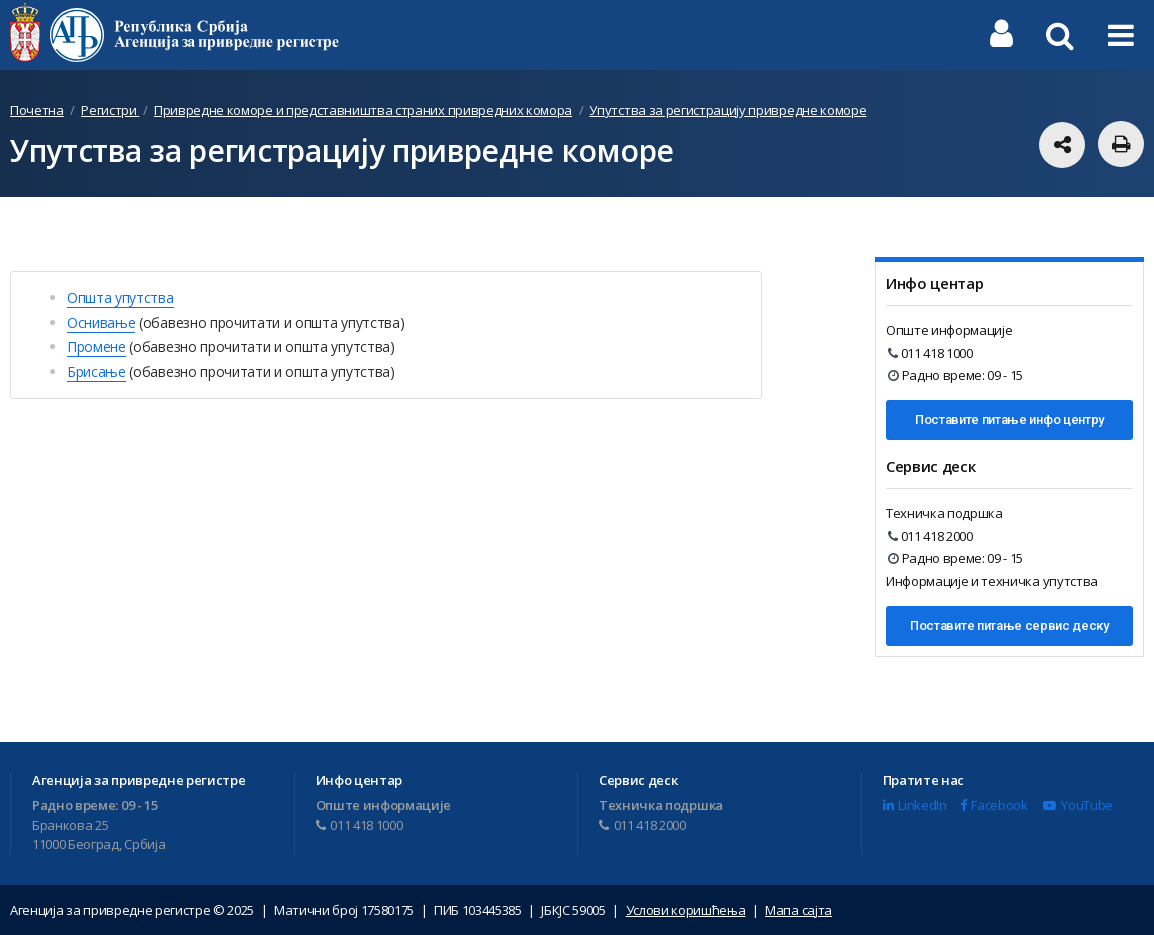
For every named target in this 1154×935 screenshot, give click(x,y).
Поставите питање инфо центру (1009, 419)
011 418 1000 (930, 353)
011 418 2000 (930, 536)
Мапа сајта (798, 910)
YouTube (1077, 805)
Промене (96, 346)
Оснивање (101, 322)
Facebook (994, 805)
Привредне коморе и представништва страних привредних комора (363, 110)
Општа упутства (120, 297)
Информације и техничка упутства (992, 581)
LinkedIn (915, 805)
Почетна (37, 110)
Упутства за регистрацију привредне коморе (727, 110)
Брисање (96, 371)
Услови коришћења (686, 910)
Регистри (110, 110)
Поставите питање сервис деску (1009, 625)
